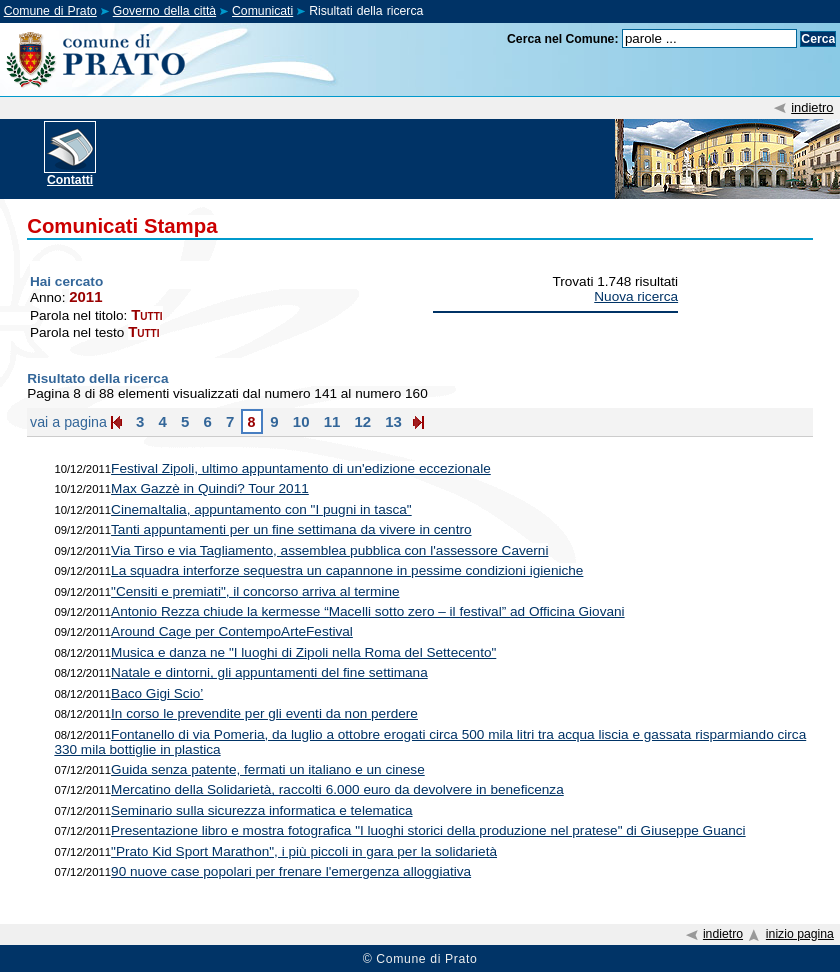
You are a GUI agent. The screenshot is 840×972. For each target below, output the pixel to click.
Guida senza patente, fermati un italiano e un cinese (268, 769)
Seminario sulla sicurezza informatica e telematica (261, 810)
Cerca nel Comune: (563, 39)
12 (360, 421)
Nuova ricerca (636, 296)
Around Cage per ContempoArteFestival (232, 631)
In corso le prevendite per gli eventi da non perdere (264, 713)
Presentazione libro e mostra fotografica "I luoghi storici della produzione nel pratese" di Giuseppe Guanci (428, 830)
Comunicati (262, 11)
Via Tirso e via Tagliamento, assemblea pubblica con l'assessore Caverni (329, 550)
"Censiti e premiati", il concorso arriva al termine (255, 591)
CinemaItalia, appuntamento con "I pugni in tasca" (261, 509)
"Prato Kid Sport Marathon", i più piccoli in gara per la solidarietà (304, 851)
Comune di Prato (50, 11)
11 (329, 421)
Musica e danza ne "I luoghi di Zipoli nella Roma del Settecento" (303, 652)
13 (391, 421)
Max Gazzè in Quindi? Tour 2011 (210, 488)
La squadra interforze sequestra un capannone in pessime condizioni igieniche (347, 570)
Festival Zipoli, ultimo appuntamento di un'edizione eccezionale (301, 468)
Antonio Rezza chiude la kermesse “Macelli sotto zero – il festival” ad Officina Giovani (368, 611)
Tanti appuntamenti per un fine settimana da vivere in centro (291, 529)
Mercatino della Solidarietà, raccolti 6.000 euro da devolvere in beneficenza (337, 789)
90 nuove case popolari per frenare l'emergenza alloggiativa (291, 871)
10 (299, 421)
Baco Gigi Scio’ (157, 693)
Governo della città (164, 11)
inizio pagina (800, 934)
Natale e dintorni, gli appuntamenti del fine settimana (269, 672)
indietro (812, 107)
